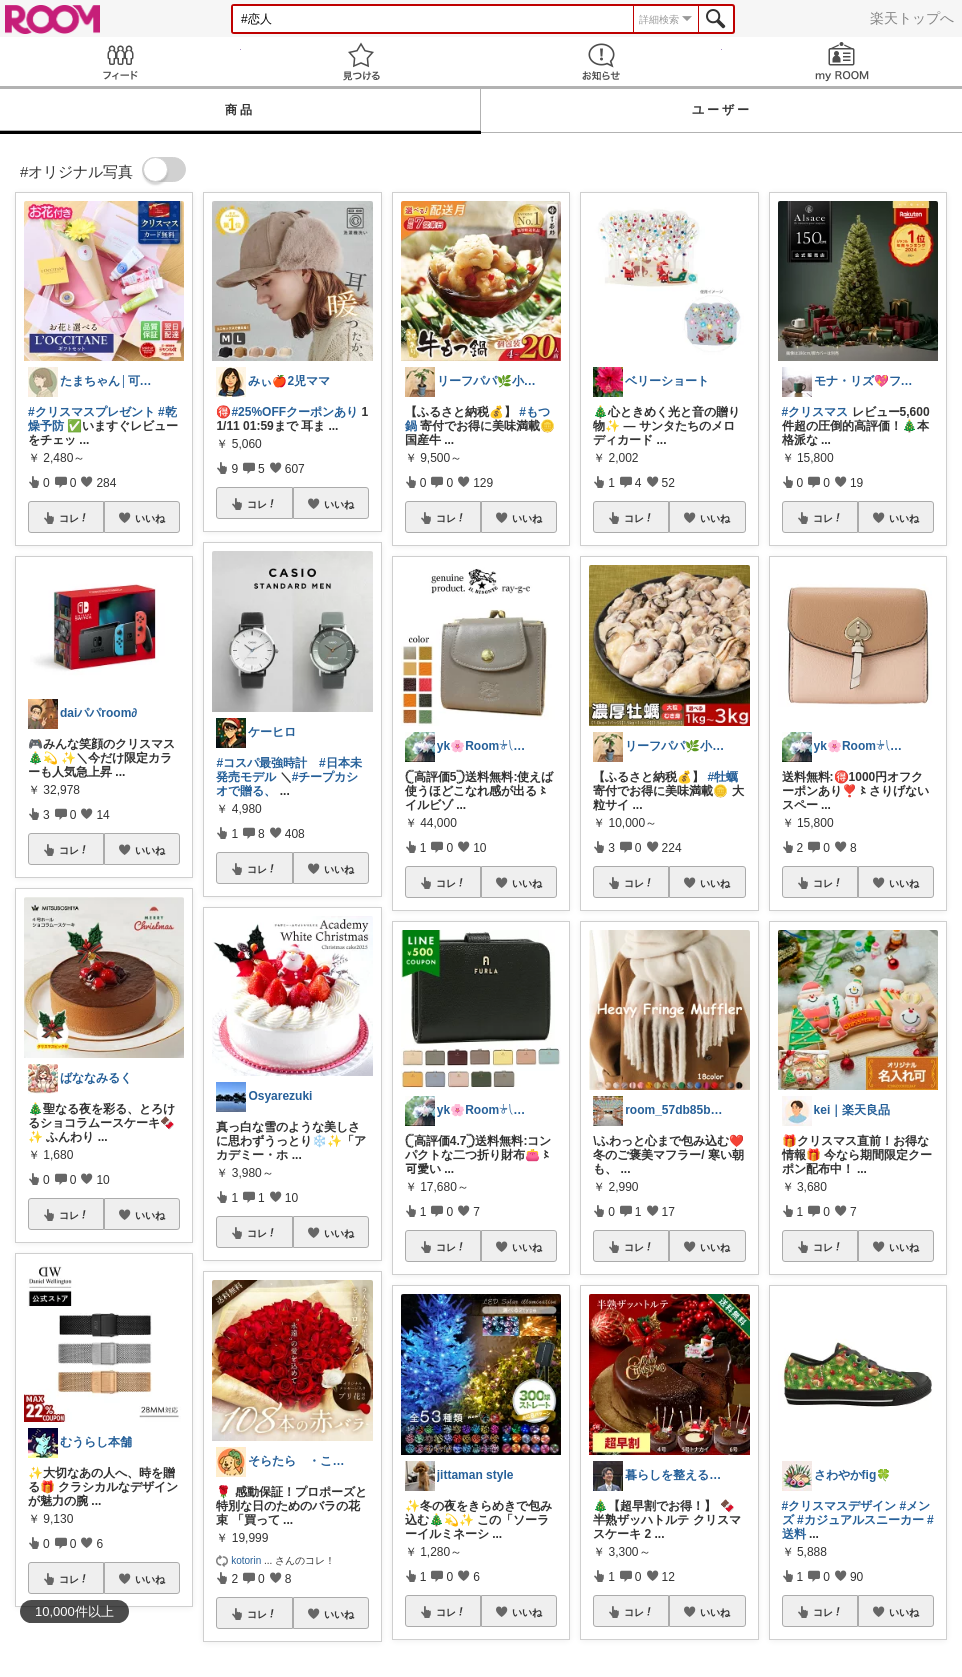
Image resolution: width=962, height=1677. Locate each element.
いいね (150, 518)
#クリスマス (815, 412)
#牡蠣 (723, 777)
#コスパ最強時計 (261, 763)
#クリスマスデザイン (839, 1506)
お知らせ (601, 61)
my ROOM (842, 61)
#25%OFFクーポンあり (294, 412)
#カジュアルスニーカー (860, 1520)
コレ (74, 518)
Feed (120, 61)
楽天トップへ (912, 18)
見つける (361, 61)
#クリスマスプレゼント (91, 412)
